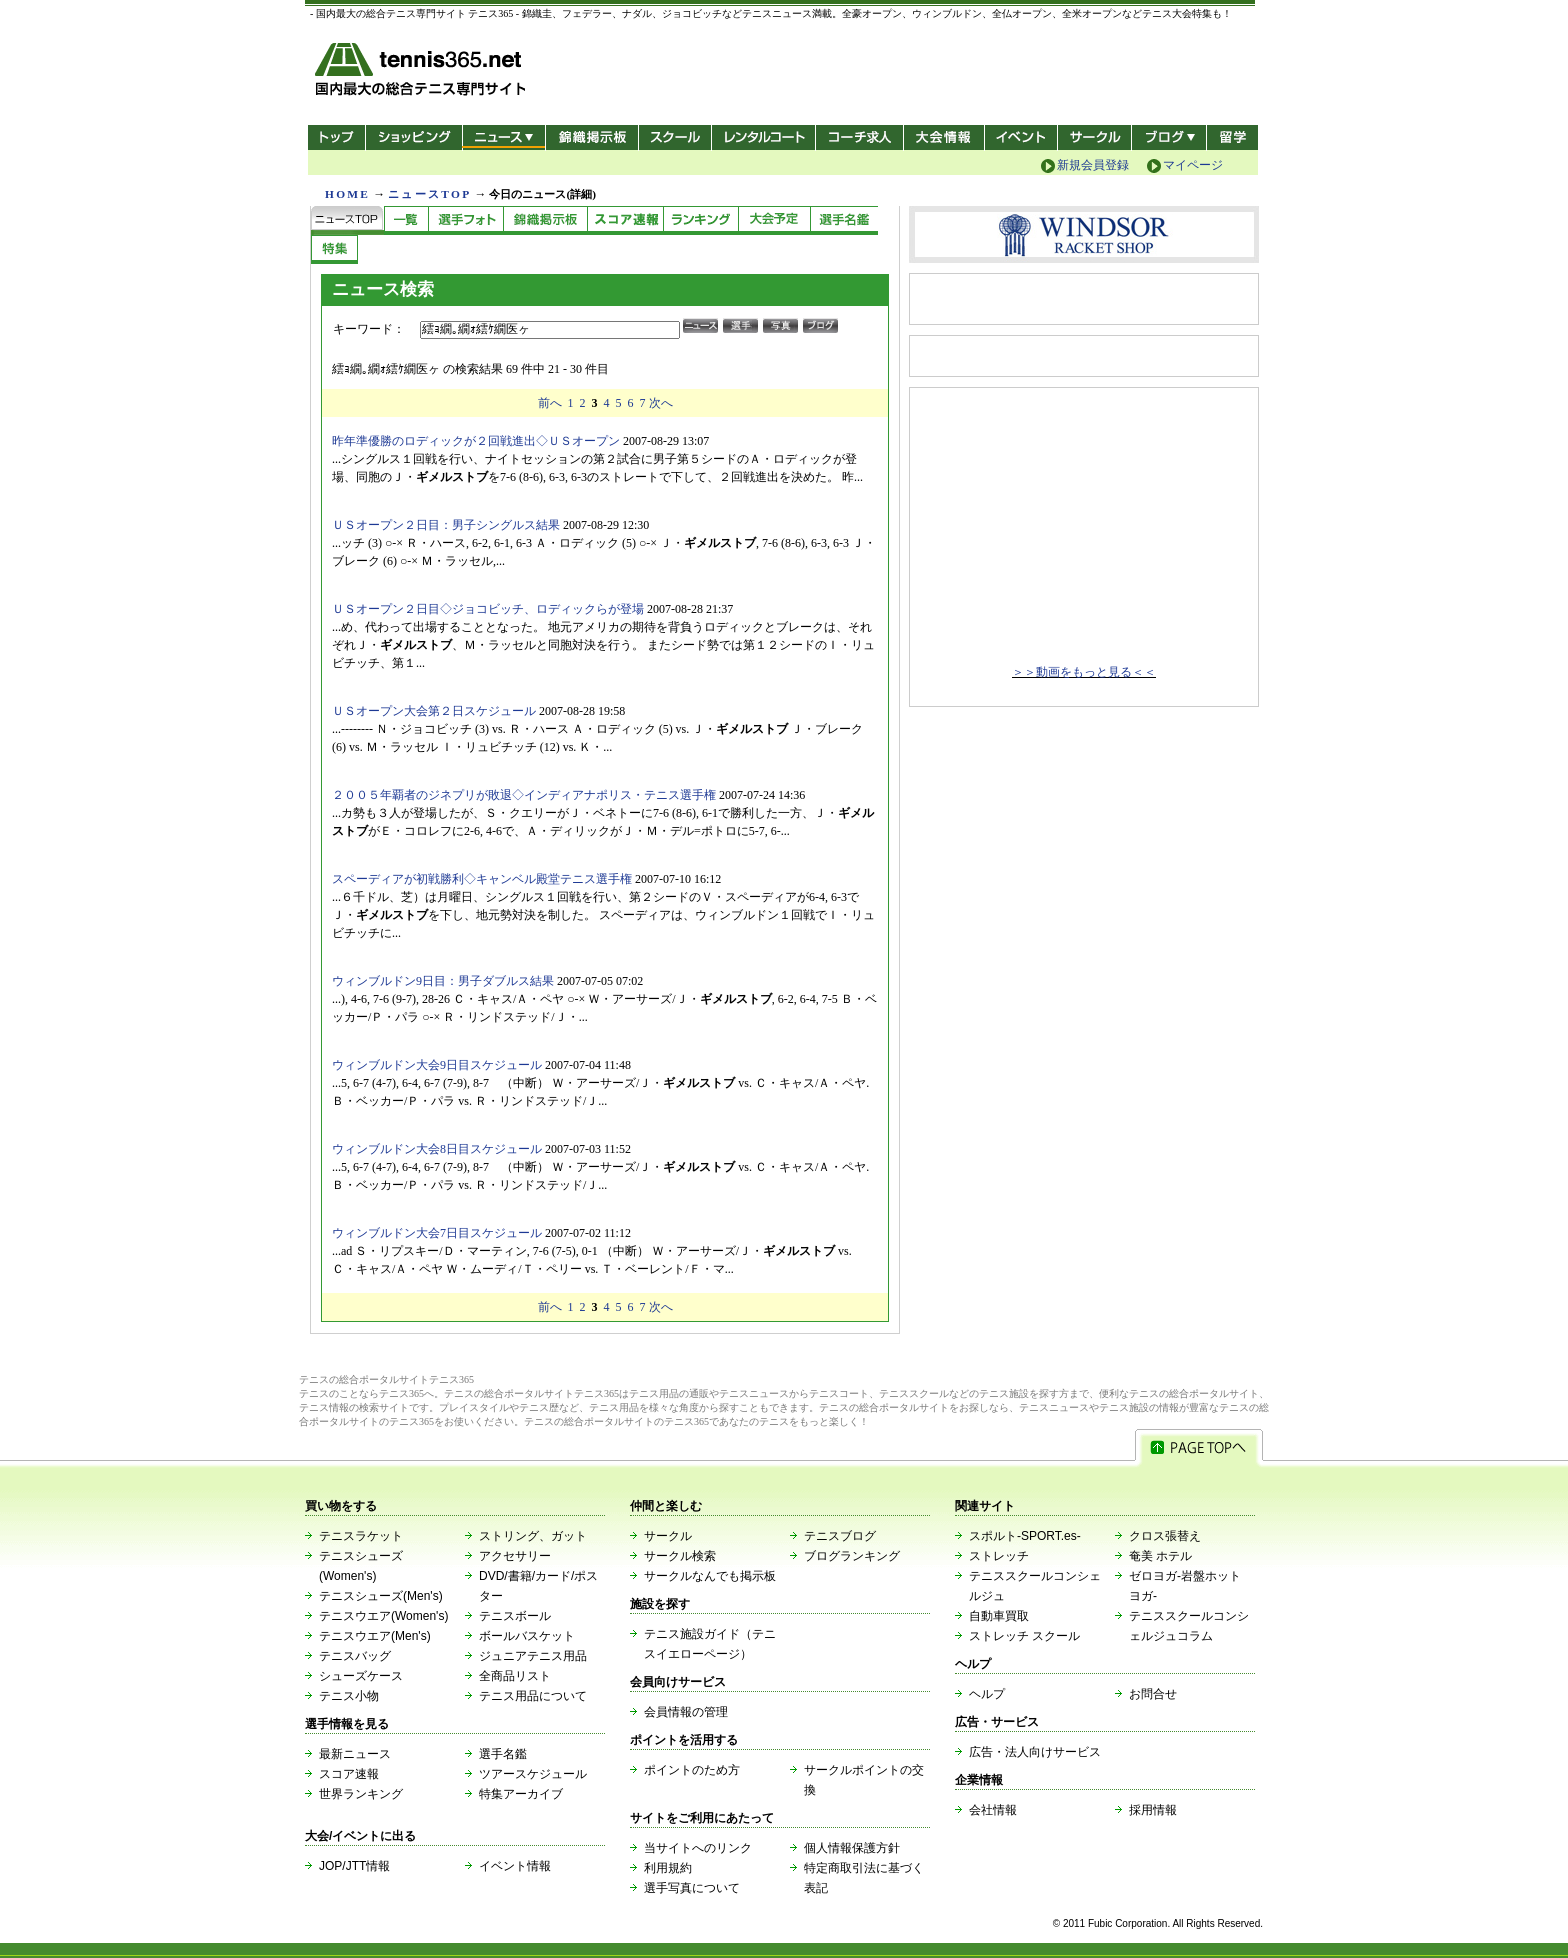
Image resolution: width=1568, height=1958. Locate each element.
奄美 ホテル (1160, 1556)
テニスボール (515, 1616)
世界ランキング (361, 1794)
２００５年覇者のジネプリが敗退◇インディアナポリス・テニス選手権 (524, 795)
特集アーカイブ (521, 1794)
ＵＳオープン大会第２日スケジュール (434, 711)
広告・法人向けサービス (1035, 1752)
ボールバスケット (527, 1636)
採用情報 (1153, 1810)
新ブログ (1169, 137)
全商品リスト (515, 1676)
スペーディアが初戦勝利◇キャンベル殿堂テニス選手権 (482, 879)
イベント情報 (515, 1866)
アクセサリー (515, 1556)
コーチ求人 (861, 137)
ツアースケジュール (533, 1774)
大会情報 (944, 137)
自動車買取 (999, 1616)
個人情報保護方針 (852, 1848)
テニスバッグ (355, 1656)
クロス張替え (1165, 1536)
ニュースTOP (429, 194)
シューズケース (361, 1676)
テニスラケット (361, 1536)
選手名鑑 (503, 1754)
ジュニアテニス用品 (533, 1656)
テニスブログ (840, 1536)
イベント (1021, 137)
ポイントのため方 (692, 1770)
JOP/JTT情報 (354, 1866)
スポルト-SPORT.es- (1025, 1536)
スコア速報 (349, 1774)
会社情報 (993, 1810)
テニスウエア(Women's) (383, 1616)
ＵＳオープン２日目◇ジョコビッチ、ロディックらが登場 (488, 609)
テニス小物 (349, 1696)
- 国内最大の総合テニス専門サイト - (422, 72)
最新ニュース (355, 1754)
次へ (661, 403)
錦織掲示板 (591, 137)
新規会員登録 (1093, 165)
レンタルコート (765, 137)
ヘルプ (987, 1694)
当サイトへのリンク (698, 1848)
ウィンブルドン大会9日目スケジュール (437, 1065)
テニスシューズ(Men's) (381, 1596)
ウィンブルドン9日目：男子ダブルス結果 (443, 981)
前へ (550, 403)
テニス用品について (533, 1696)
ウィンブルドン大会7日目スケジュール (437, 1233)
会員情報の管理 (686, 1712)
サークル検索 (680, 1556)
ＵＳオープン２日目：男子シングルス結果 (446, 525)
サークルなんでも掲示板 (710, 1576)
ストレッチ (999, 1556)
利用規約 (668, 1868)
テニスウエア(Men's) (375, 1636)
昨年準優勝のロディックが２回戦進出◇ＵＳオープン (476, 441)
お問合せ (1153, 1694)
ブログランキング (852, 1556)
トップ (336, 137)
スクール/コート (674, 137)
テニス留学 (1232, 137)
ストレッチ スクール (1024, 1636)
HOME (347, 194)
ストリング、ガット (533, 1536)
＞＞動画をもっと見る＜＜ (1084, 672)
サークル (1094, 137)
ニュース (503, 137)
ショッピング (413, 137)
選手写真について (692, 1888)
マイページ (1193, 165)
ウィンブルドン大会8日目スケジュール (437, 1149)
